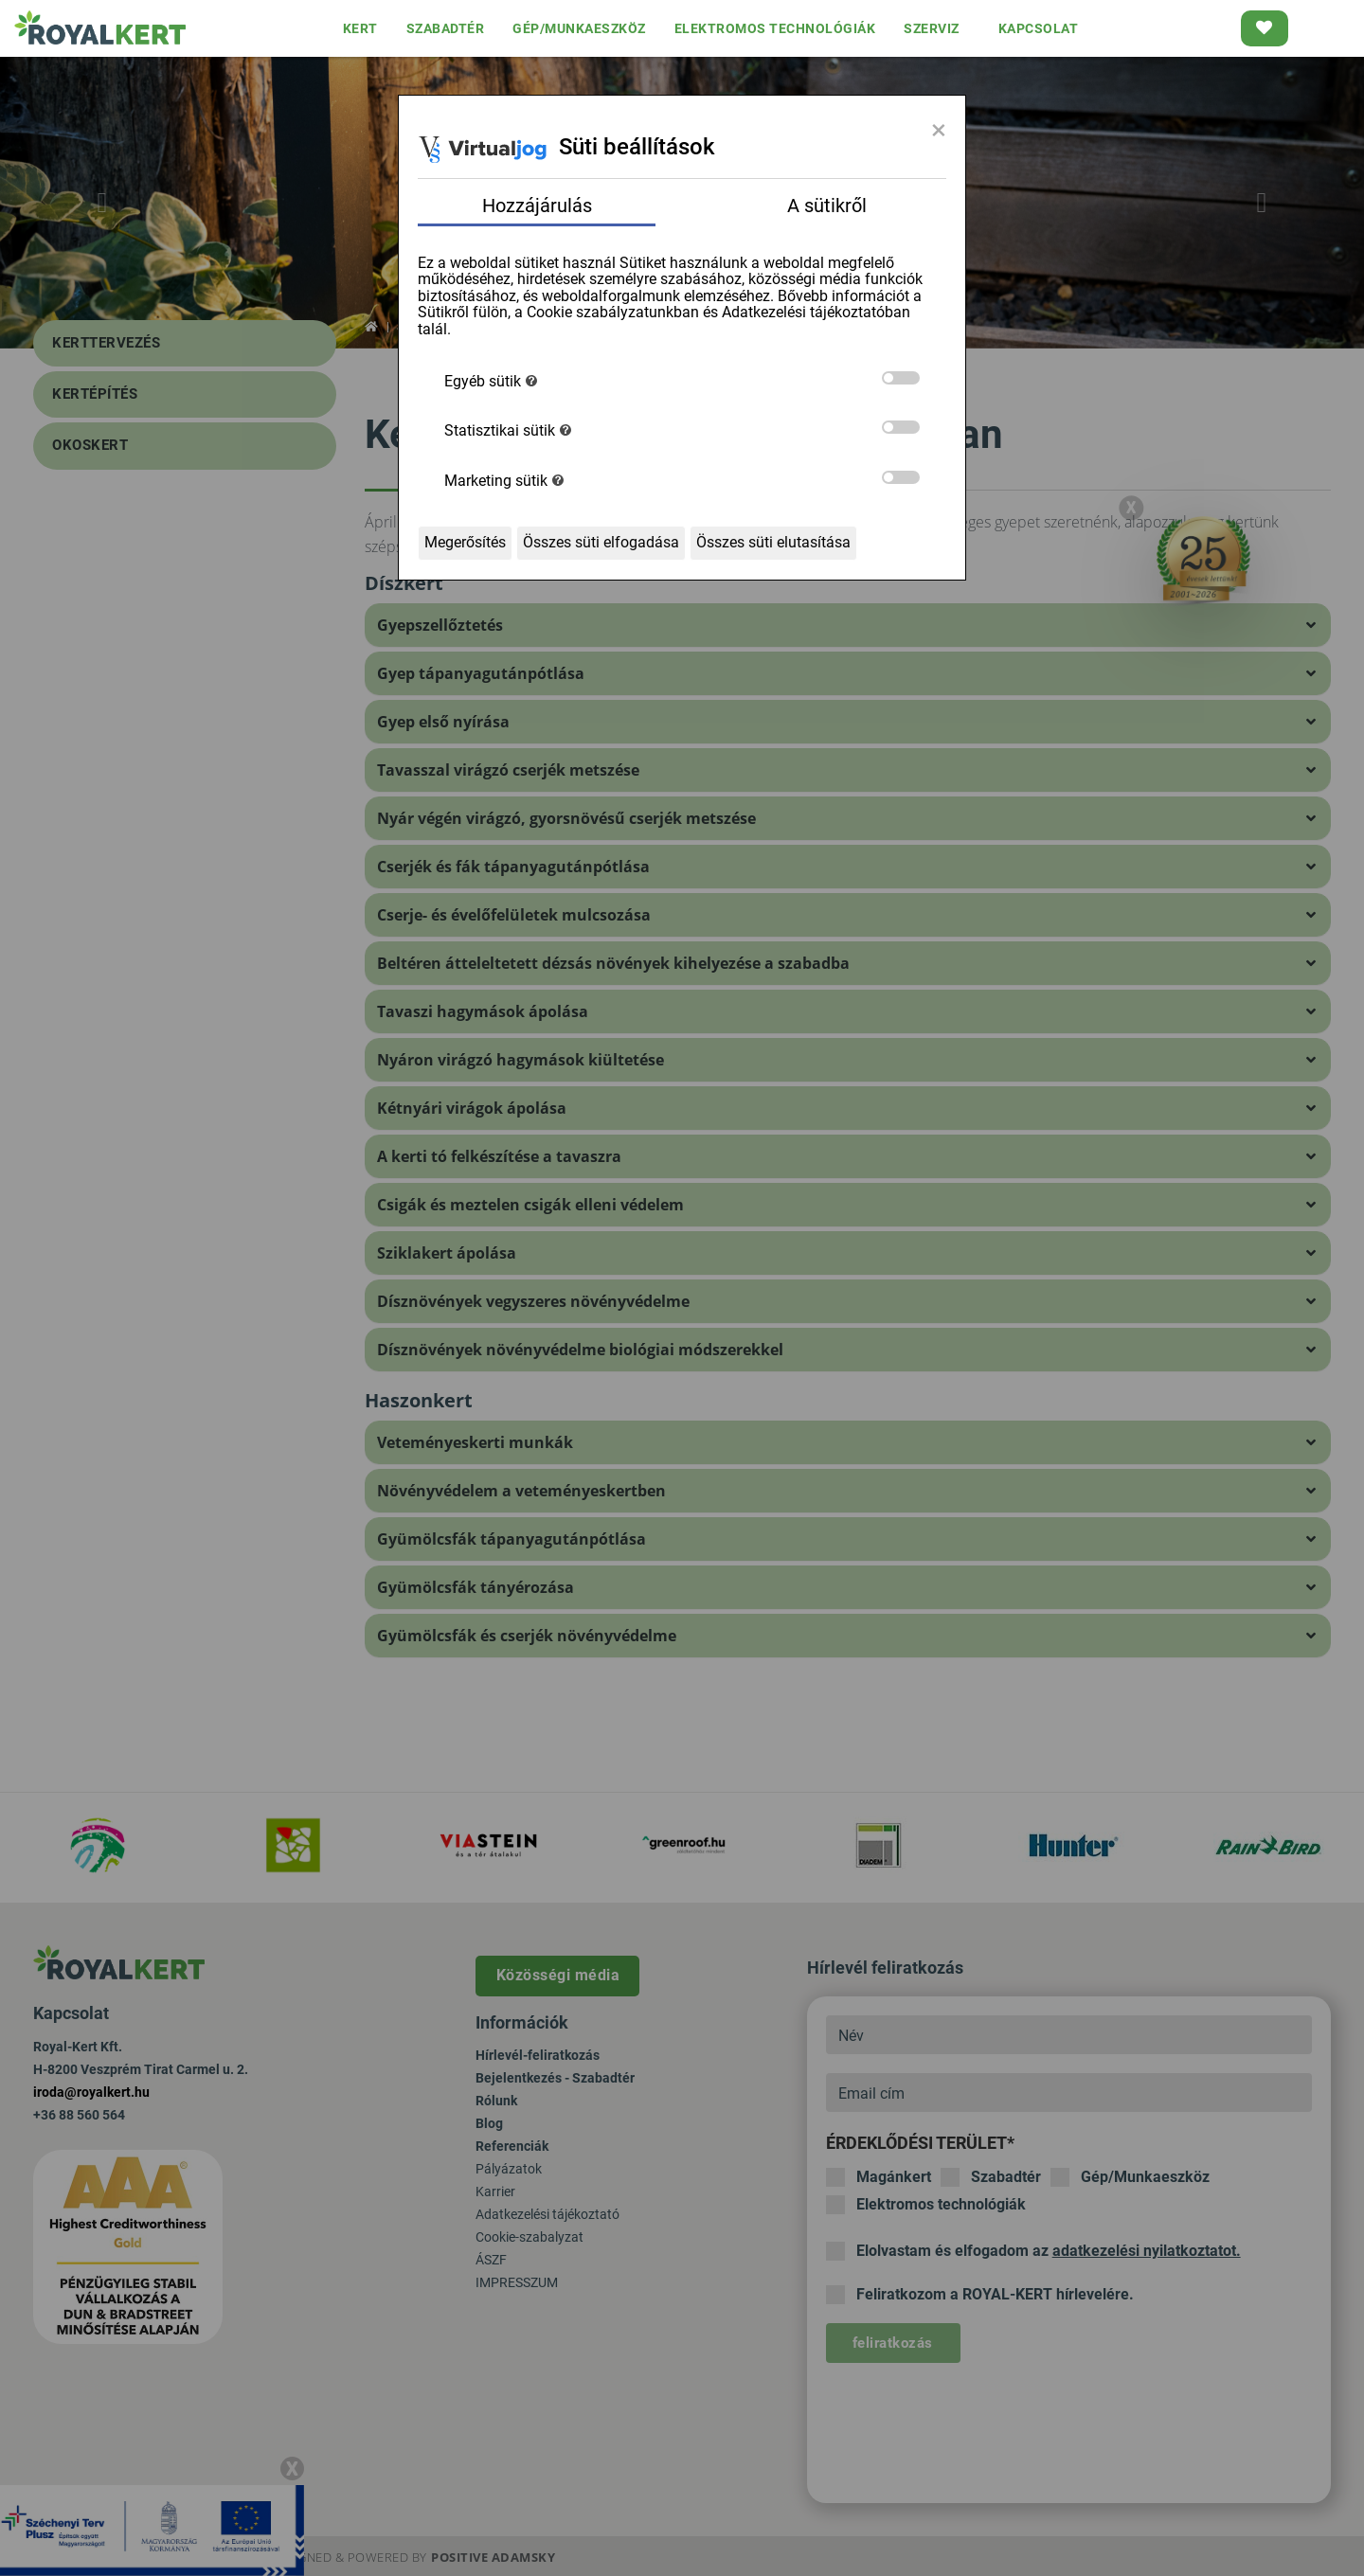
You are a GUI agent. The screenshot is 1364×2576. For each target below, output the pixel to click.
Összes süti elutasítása (773, 542)
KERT (360, 28)
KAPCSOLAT (1038, 28)
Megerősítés (465, 542)
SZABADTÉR (445, 28)
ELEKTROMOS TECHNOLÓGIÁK (775, 28)
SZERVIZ (932, 28)
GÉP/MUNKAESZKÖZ (579, 28)
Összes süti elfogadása (601, 542)
